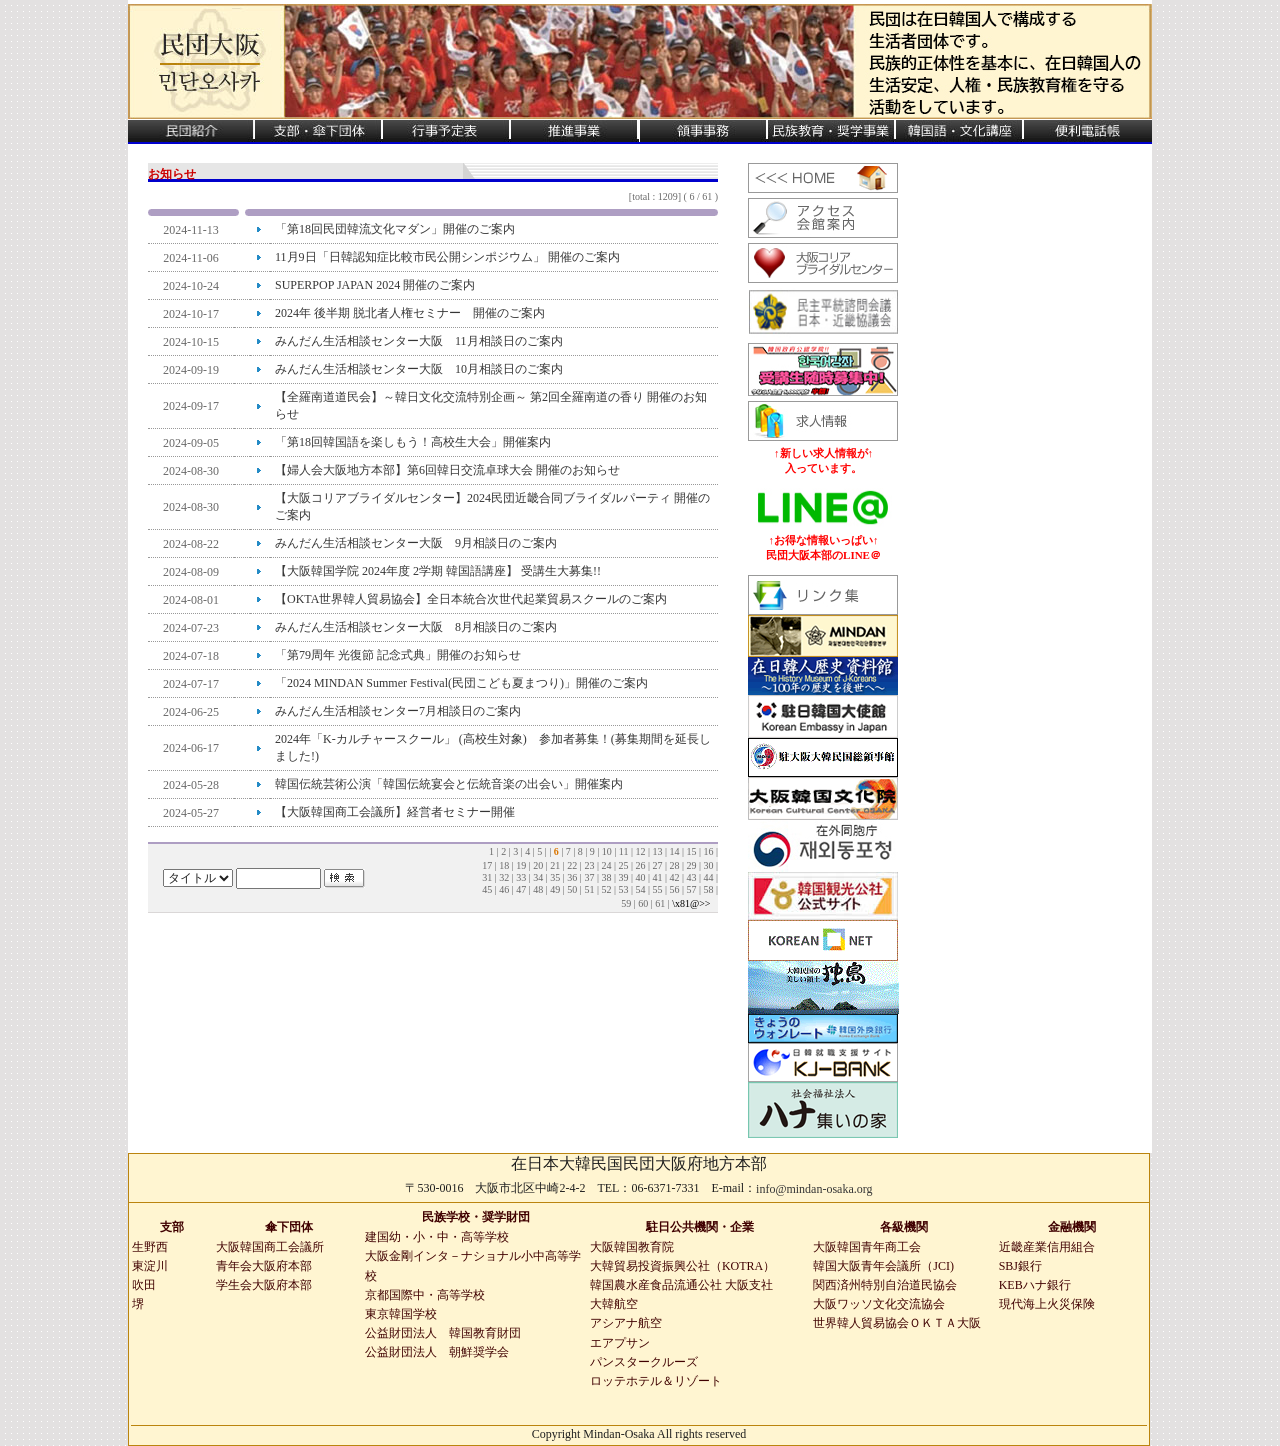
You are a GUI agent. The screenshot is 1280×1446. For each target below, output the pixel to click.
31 (487, 877)
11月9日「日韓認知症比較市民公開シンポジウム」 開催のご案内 (447, 257)
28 (674, 865)
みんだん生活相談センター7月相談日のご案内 (398, 711)
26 (640, 865)
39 (623, 877)
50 (572, 889)
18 (504, 865)
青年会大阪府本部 (264, 1266)
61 (660, 903)
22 (572, 865)
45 (487, 889)
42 (674, 877)
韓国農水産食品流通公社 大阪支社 (681, 1285)
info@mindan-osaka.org (814, 1189)
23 (589, 865)
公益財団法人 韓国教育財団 (443, 1333)
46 (504, 889)
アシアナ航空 (626, 1323)
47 (521, 889)
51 (589, 889)
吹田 (144, 1285)
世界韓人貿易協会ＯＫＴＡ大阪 (897, 1323)
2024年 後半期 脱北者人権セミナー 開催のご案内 (410, 313)
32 (504, 877)
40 (640, 877)
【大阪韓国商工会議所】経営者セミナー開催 (395, 812)
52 (606, 889)
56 (674, 889)
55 (657, 889)
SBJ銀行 (1020, 1266)
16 (708, 851)
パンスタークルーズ (644, 1362)
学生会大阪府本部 (264, 1285)
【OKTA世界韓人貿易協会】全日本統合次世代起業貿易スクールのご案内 (471, 599)
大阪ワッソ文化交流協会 (879, 1304)
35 (555, 877)
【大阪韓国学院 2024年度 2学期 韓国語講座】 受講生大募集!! (438, 571)
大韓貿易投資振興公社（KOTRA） (682, 1266)
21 (555, 865)
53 (623, 889)
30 (708, 865)
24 (606, 865)
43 (691, 877)
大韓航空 (614, 1304)
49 (555, 889)
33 (521, 877)
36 (572, 877)
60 (643, 903)
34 (538, 877)
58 (708, 889)
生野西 (150, 1247)
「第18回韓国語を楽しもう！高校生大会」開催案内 (413, 442)
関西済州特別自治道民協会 (885, 1285)
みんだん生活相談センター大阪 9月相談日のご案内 (416, 543)
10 (607, 851)
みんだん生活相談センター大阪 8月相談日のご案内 (416, 627)
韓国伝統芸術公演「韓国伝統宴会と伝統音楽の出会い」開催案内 (449, 784)
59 (626, 903)
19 (521, 865)
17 (487, 865)
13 (657, 851)
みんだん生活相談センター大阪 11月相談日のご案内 (419, 341)
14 (674, 851)
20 (538, 865)
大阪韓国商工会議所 (270, 1247)
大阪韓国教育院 (632, 1247)
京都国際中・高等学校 (425, 1295)
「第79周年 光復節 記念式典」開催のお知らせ (398, 655)
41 (657, 877)
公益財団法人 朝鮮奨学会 (437, 1352)
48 (538, 889)
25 (623, 865)
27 (657, 865)
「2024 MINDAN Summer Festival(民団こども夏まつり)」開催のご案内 (461, 683)
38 (606, 877)
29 (691, 865)
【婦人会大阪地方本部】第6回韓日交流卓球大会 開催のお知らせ (447, 470)
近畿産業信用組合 (1047, 1247)
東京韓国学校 (401, 1314)
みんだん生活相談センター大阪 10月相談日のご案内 (419, 369)
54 (640, 889)
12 (640, 851)
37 (589, 877)
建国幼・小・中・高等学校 (437, 1237)
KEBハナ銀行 (1035, 1285)
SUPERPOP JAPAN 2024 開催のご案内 (375, 285)
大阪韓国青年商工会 (867, 1247)
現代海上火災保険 (1047, 1304)
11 (624, 851)
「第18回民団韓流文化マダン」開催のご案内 (395, 229)
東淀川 (150, 1266)
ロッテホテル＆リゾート (656, 1381)
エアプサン (620, 1343)
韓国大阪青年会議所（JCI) (883, 1266)
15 (691, 851)
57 (691, 889)
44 (708, 877)
